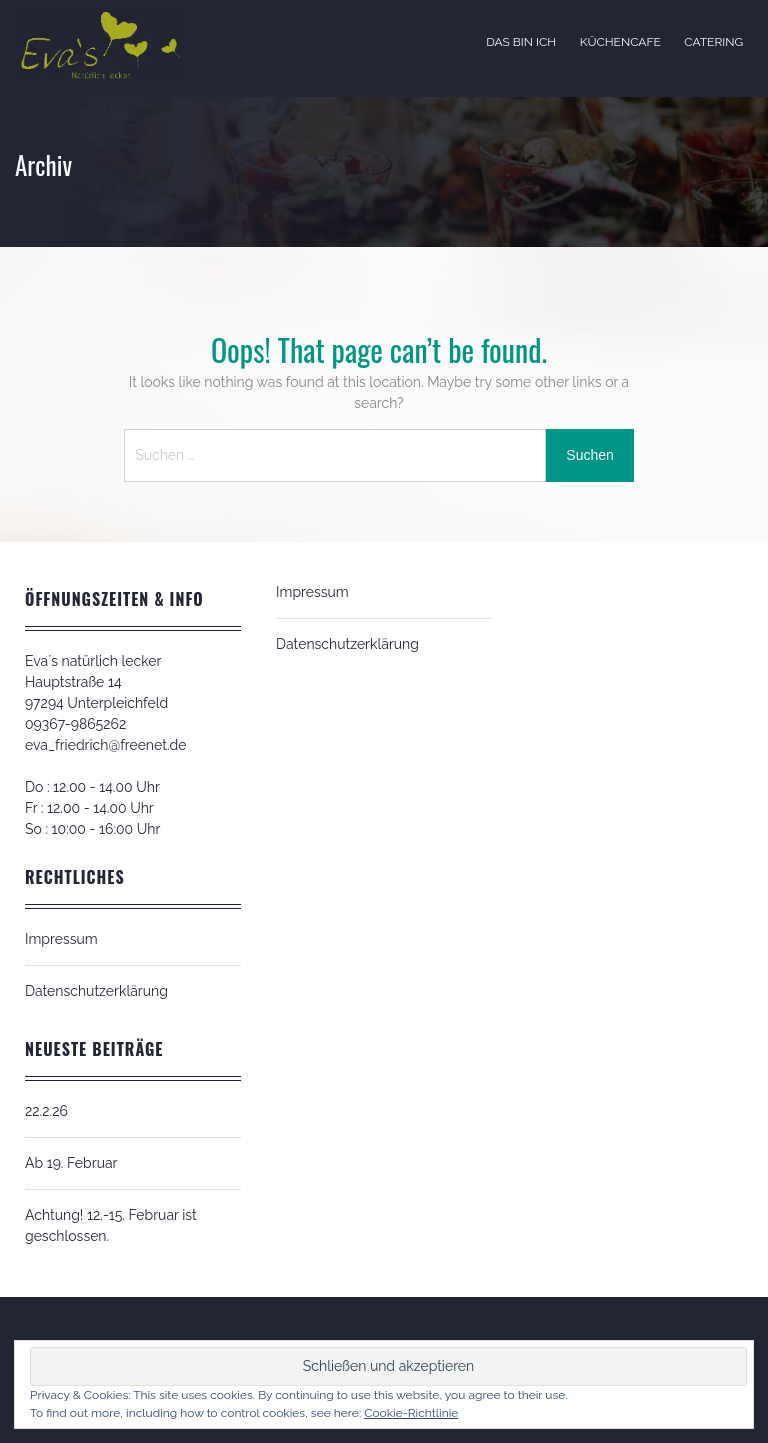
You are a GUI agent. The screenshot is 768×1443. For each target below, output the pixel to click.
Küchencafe (620, 42)
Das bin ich (521, 42)
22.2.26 (46, 1111)
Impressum (61, 939)
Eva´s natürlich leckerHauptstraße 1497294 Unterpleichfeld (96, 682)
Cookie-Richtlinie (411, 1413)
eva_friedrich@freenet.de (105, 745)
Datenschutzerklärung (96, 991)
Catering (713, 42)
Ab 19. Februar (71, 1163)
